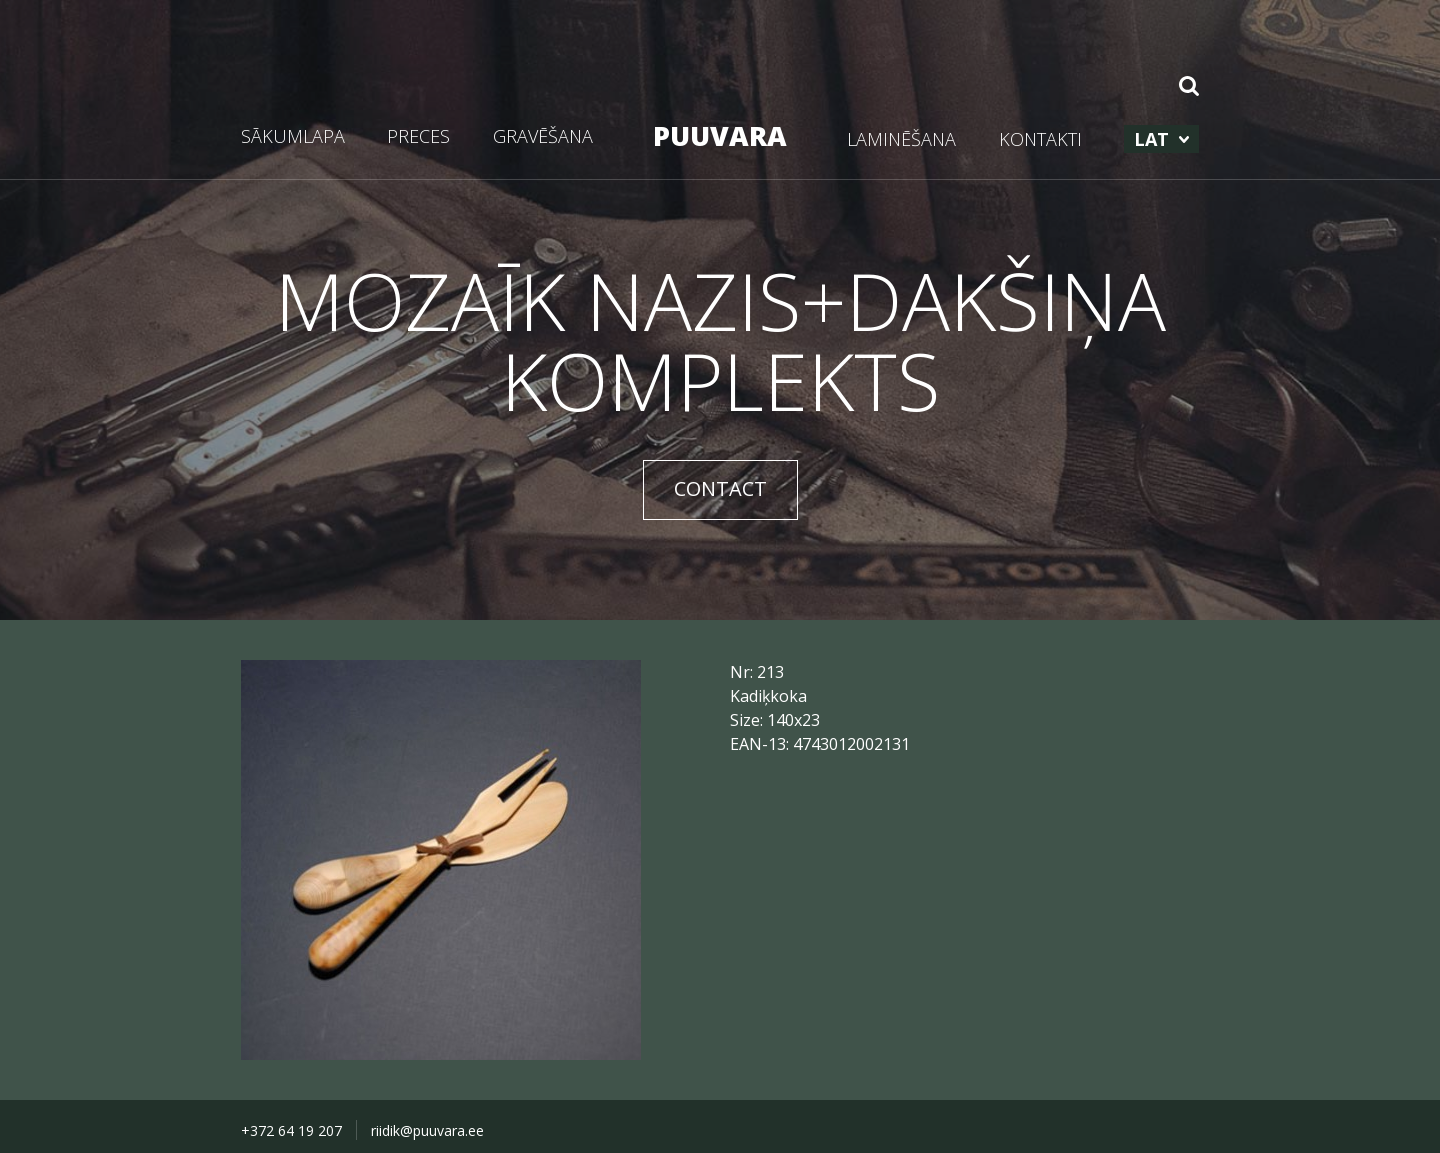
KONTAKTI (1040, 139)
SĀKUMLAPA (293, 136)
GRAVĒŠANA (543, 136)
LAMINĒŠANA (901, 139)
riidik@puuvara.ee (427, 1130)
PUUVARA (720, 135)
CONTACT (720, 488)
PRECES (418, 136)
